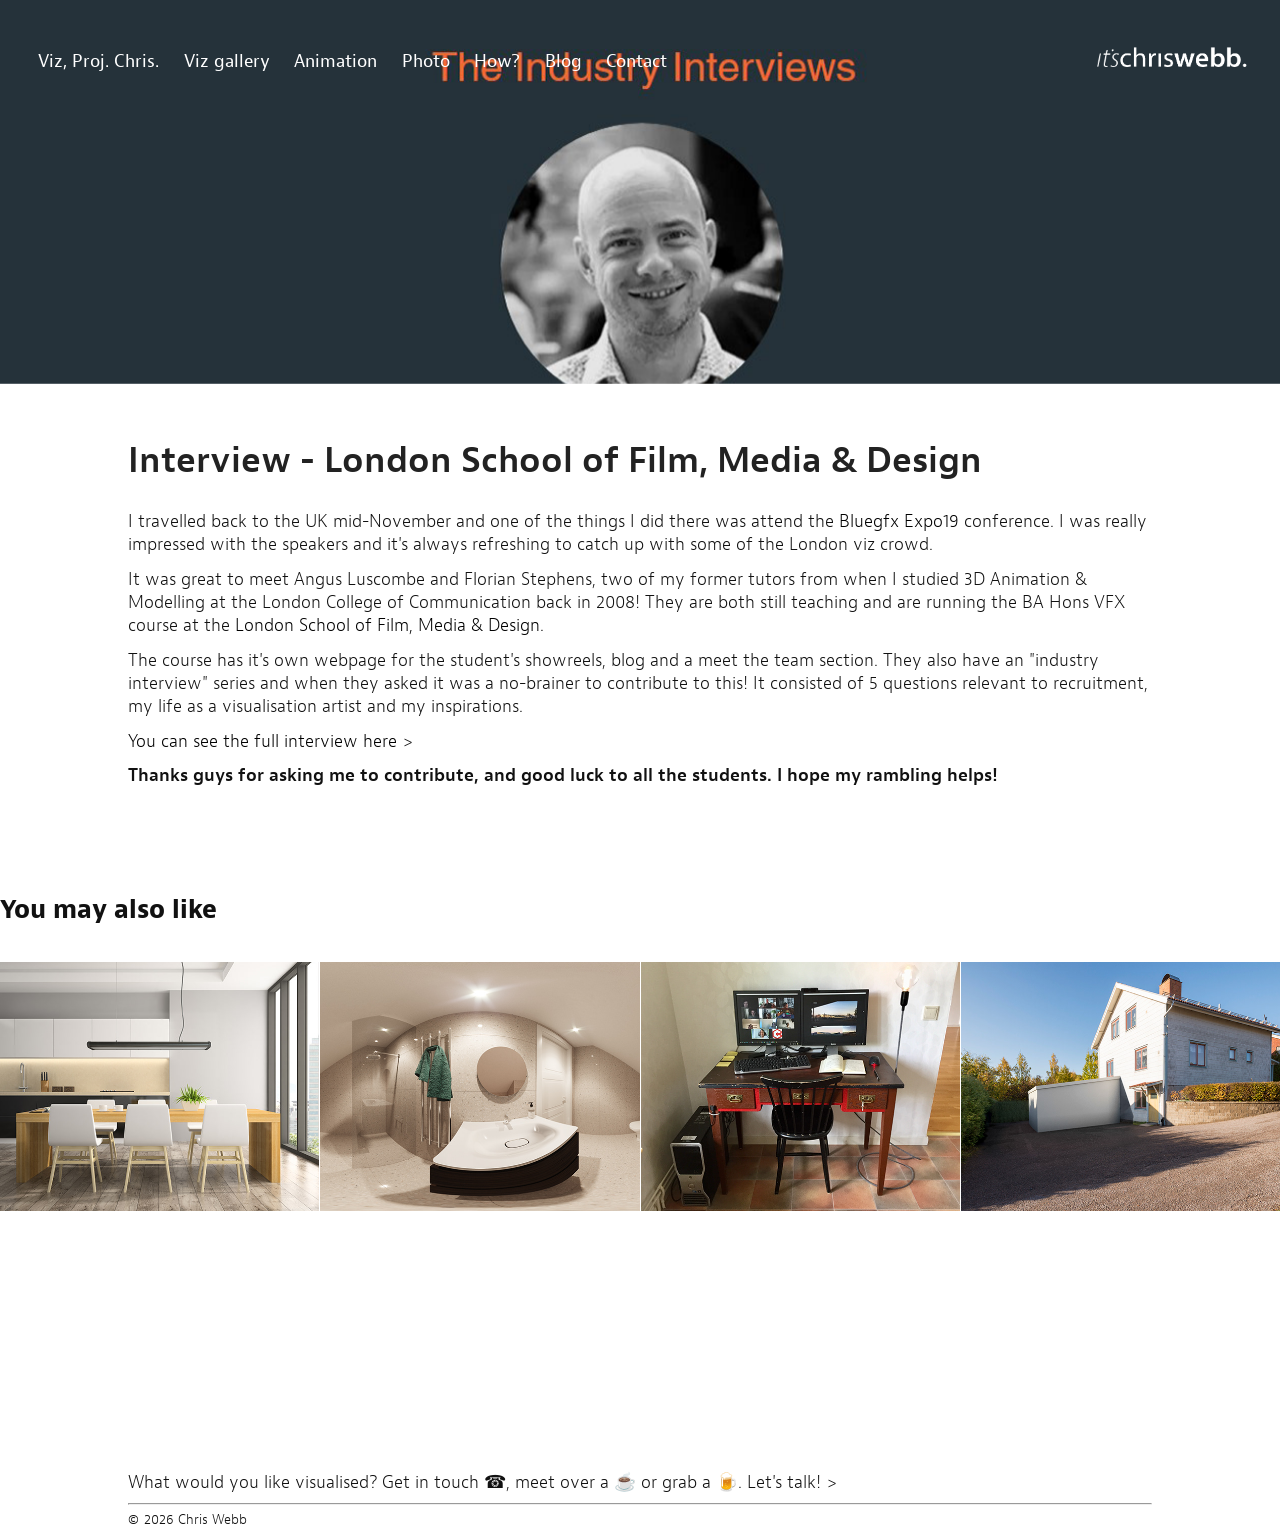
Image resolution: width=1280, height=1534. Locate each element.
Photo (426, 60)
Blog (563, 60)
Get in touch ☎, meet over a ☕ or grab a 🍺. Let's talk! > (609, 1482)
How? (497, 60)
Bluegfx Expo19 (899, 521)
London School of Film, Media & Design (387, 625)
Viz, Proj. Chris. (98, 60)
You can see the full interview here (262, 741)
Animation (335, 60)
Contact (636, 60)
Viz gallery (227, 60)
